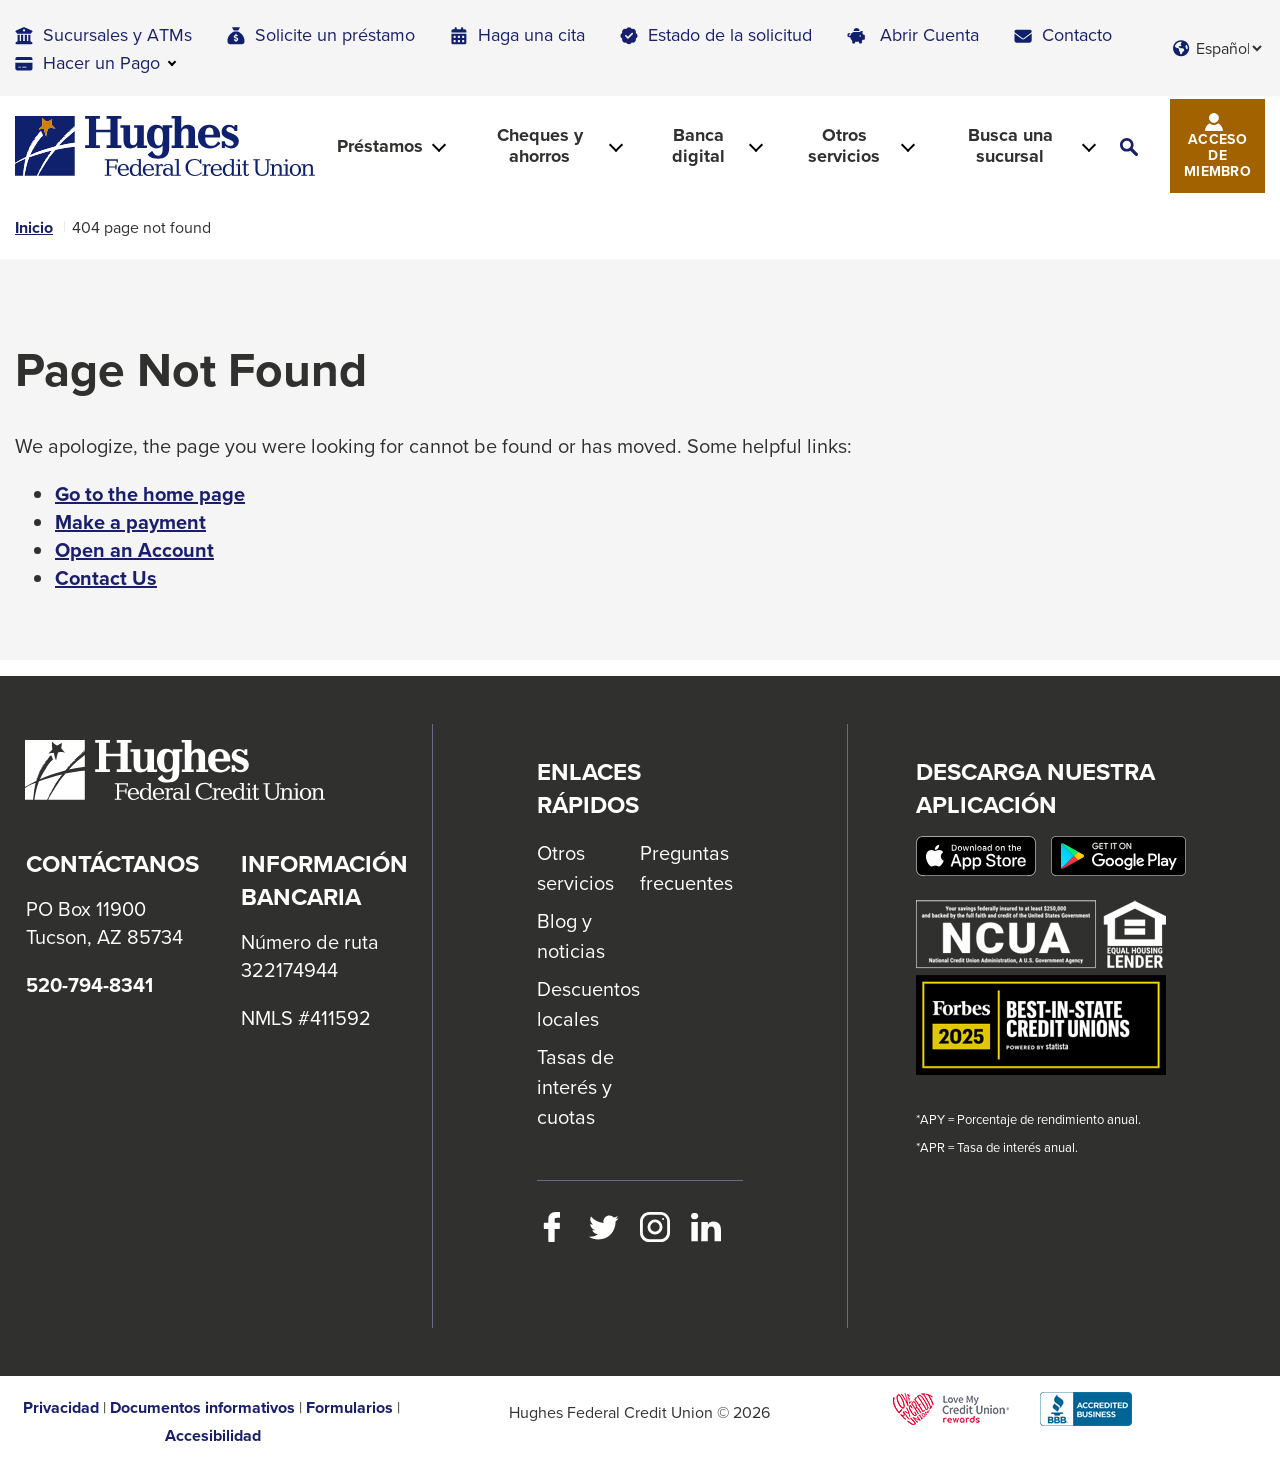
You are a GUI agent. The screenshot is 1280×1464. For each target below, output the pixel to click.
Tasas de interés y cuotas (575, 1086)
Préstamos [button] (380, 146)
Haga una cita (531, 34)
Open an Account (134, 550)
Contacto (1077, 34)
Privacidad (61, 1408)
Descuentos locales (588, 1003)
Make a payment (130, 522)
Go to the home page (150, 494)
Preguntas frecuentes (686, 867)
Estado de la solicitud (730, 34)
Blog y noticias (571, 935)
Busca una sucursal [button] (1010, 145)
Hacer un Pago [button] (101, 62)
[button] (1129, 146)
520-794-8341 (89, 985)
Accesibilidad (213, 1436)
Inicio (34, 228)
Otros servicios (575, 867)
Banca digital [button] (698, 145)
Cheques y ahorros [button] (540, 145)
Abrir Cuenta (929, 34)
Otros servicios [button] (844, 145)
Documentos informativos (202, 1408)
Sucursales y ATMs (117, 34)
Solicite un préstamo (335, 34)
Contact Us (106, 578)
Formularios (349, 1408)
